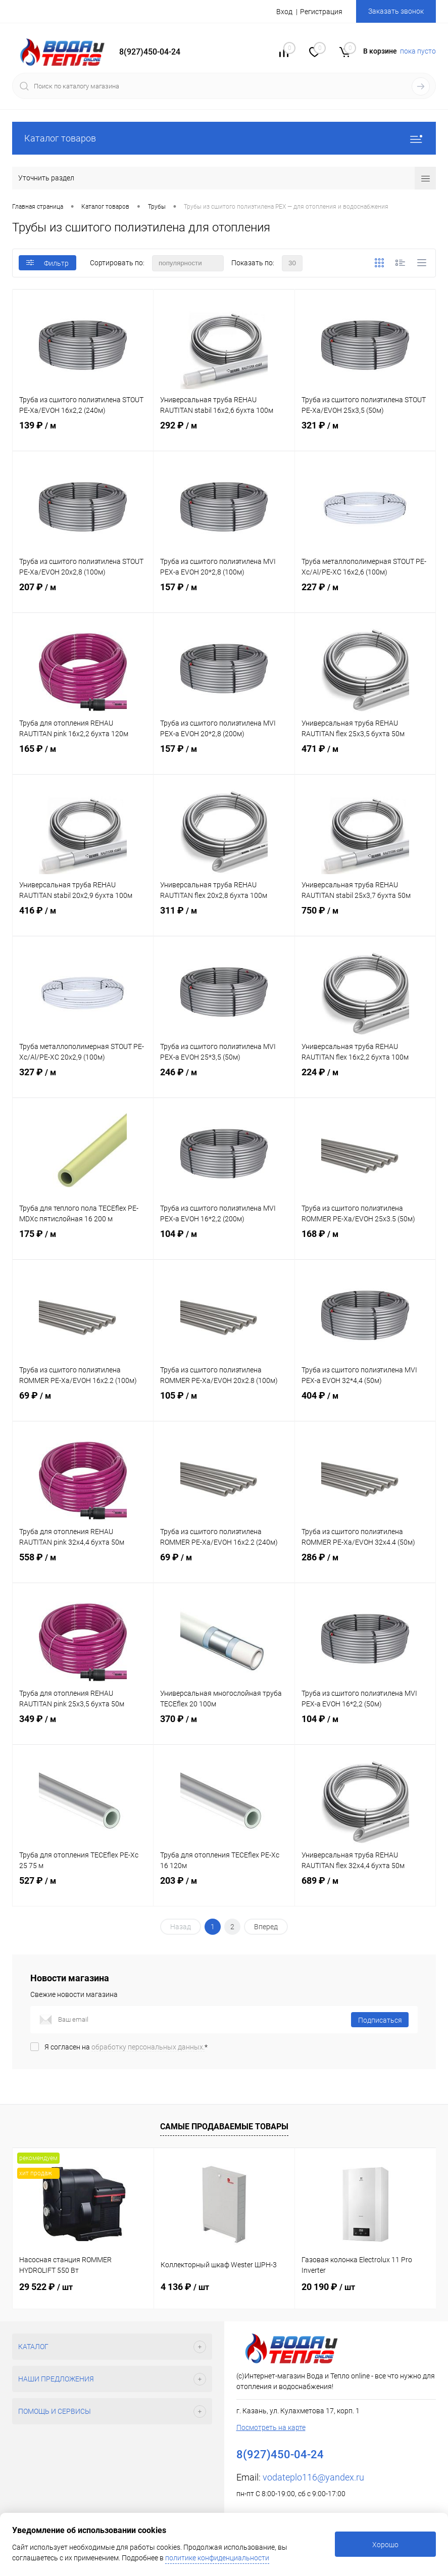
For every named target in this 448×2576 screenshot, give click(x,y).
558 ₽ (82, 1566)
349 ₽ (82, 1728)
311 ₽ (223, 919)
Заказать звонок (396, 11)
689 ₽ (365, 1889)
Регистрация (321, 12)
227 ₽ (365, 596)
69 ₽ (82, 1404)
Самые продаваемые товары (224, 2126)
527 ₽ (82, 1889)
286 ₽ (365, 1566)
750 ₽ (365, 919)
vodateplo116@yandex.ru (313, 2477)
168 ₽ (365, 1243)
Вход (284, 12)
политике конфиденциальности (217, 2558)
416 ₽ (82, 919)
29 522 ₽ (46, 2286)
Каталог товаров (224, 138)
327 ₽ (82, 1081)
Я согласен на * (126, 2047)
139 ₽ (82, 434)
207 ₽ (82, 596)
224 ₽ (365, 1081)
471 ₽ (365, 758)
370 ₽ (223, 1728)
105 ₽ (223, 1404)
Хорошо (385, 2545)
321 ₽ (365, 434)
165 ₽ (82, 758)
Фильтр (47, 263)
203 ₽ (223, 1889)
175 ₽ (82, 1243)
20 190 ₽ (328, 2286)
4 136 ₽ (185, 2286)
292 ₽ (223, 434)
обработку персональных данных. (148, 2047)
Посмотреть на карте (271, 2427)
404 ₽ (365, 1404)
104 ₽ (223, 1243)
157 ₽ (223, 596)
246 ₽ (223, 1081)
